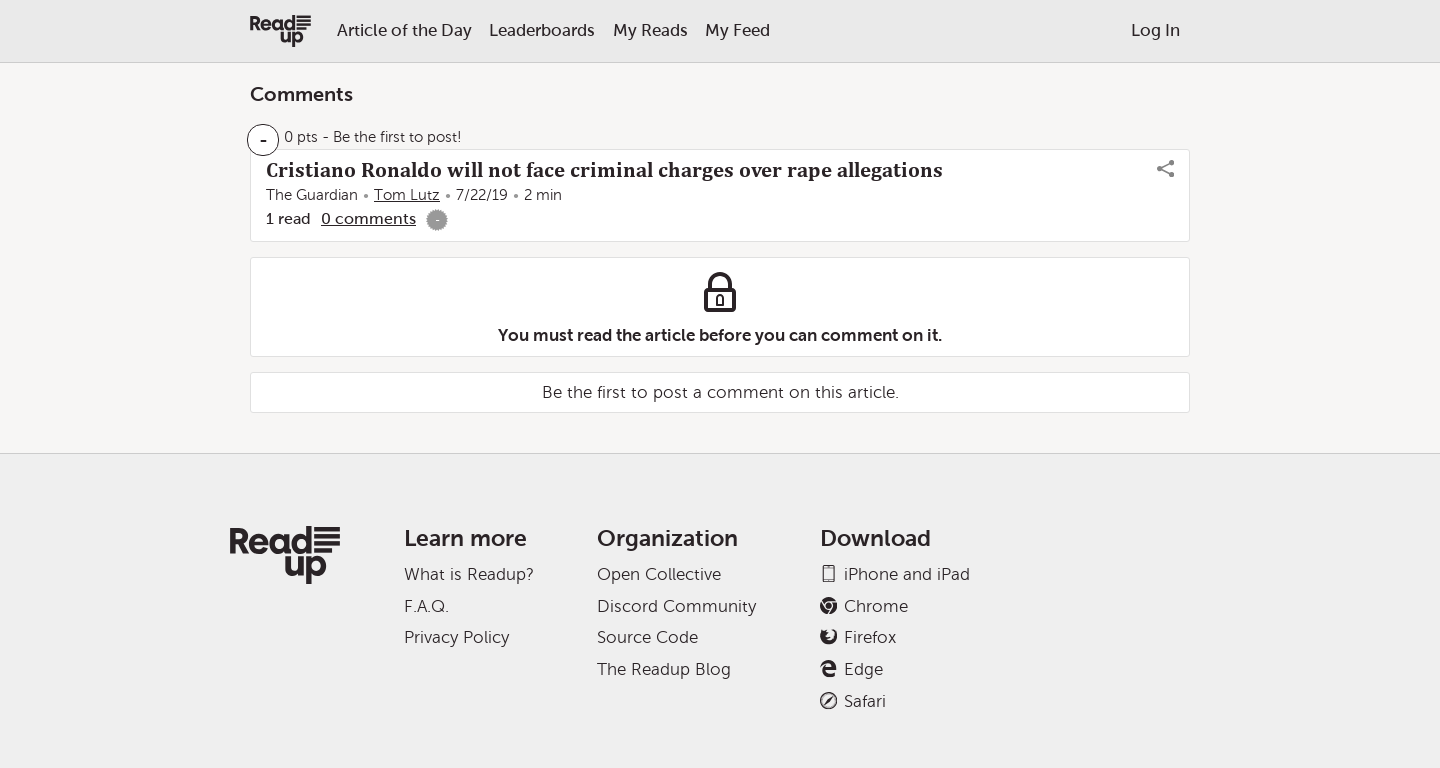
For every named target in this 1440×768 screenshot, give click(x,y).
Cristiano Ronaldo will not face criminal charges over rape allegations (604, 170)
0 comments (368, 218)
